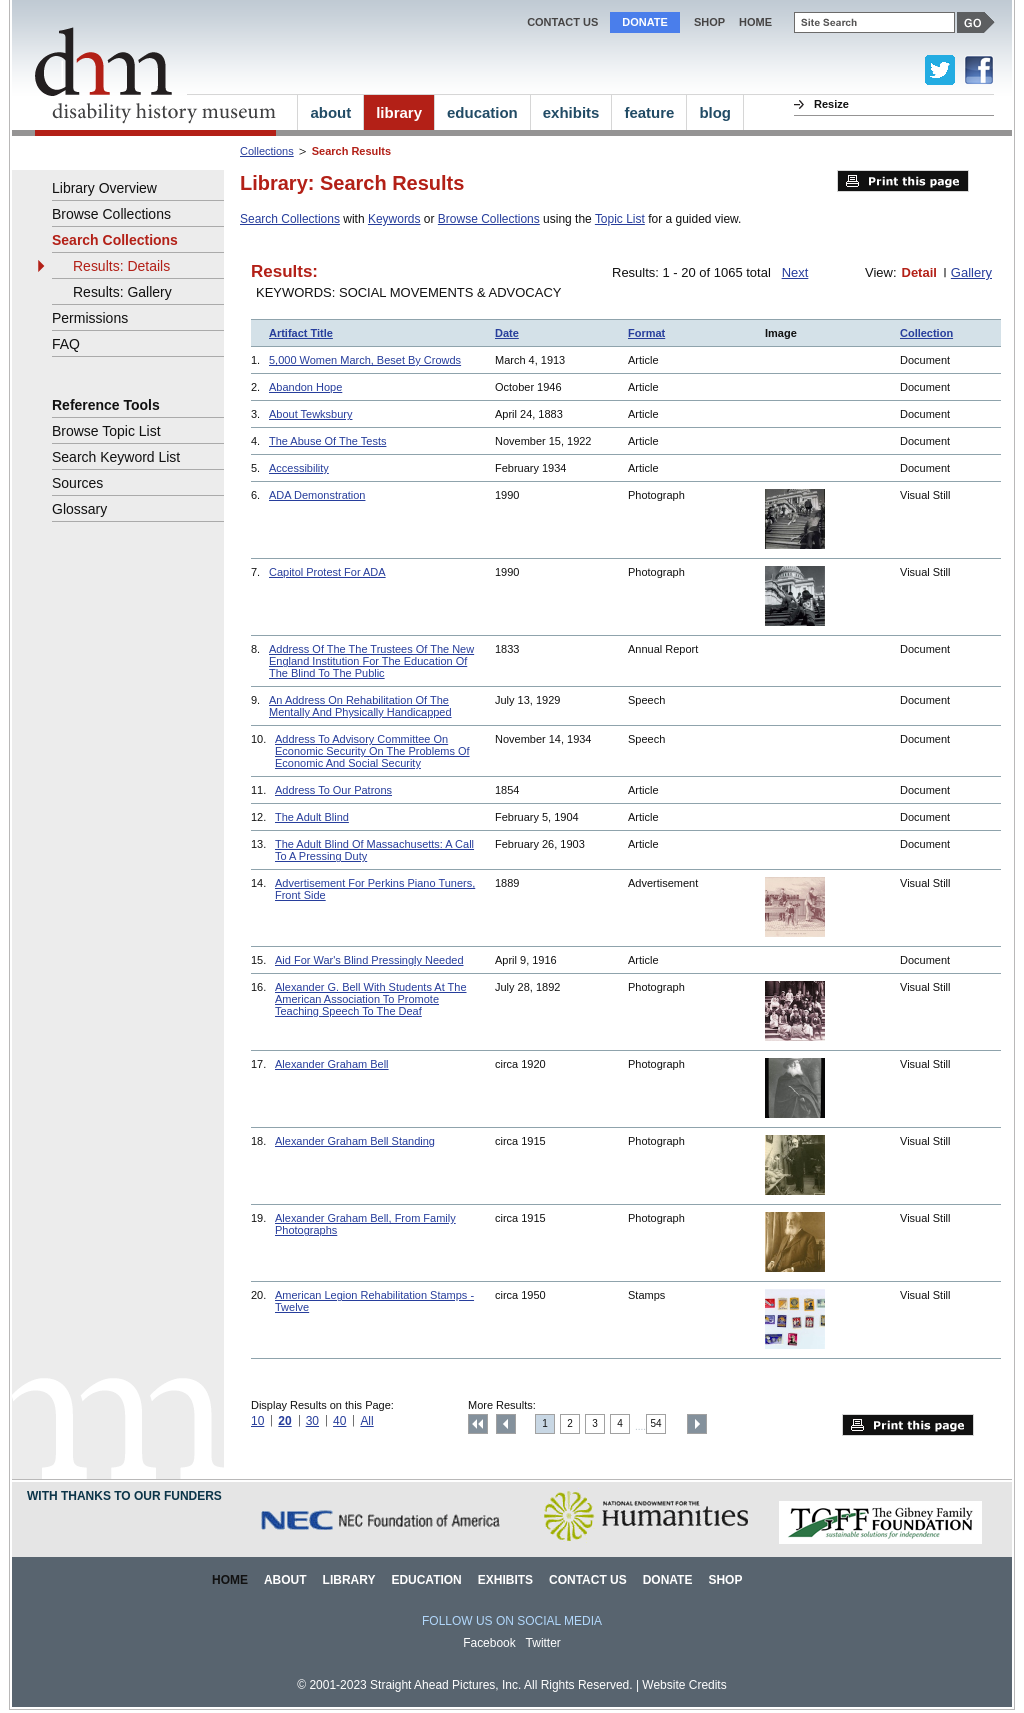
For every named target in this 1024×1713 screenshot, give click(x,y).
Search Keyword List (116, 457)
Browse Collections (489, 219)
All (366, 1421)
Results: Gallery (122, 292)
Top (478, 1424)
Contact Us (562, 22)
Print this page (903, 181)
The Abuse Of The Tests (327, 441)
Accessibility (299, 468)
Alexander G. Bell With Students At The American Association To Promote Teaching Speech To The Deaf (371, 999)
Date (507, 333)
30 (312, 1421)
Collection (926, 333)
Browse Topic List (106, 431)
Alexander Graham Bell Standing (355, 1141)
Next (795, 272)
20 (284, 1421)
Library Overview (104, 188)
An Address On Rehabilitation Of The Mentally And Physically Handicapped (360, 706)
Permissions (90, 318)
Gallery (971, 272)
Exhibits (505, 1580)
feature (649, 112)
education (482, 112)
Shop (709, 22)
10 (257, 1421)
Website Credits (684, 1685)
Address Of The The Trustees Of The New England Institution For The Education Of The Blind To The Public (371, 661)
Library (349, 1580)
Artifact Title (301, 333)
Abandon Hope (305, 387)
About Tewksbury (310, 414)
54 (656, 1423)
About (285, 1580)
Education (426, 1580)
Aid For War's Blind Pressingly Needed (369, 960)
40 (339, 1421)
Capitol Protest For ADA (327, 572)
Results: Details (121, 266)
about (330, 112)
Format (646, 333)
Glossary (79, 509)
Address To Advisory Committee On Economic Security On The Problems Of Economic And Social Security (372, 751)
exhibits (571, 112)
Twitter (543, 1643)
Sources (77, 483)
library (399, 112)
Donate (645, 22)
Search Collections (290, 219)
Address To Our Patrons (333, 790)
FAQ (66, 344)
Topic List (620, 219)
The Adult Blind (312, 817)
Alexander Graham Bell (332, 1064)
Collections (267, 151)
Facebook (489, 1643)
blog (715, 112)
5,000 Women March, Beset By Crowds (365, 360)
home (755, 22)
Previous (506, 1424)
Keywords (394, 219)
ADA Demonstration (317, 495)
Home (230, 1580)
